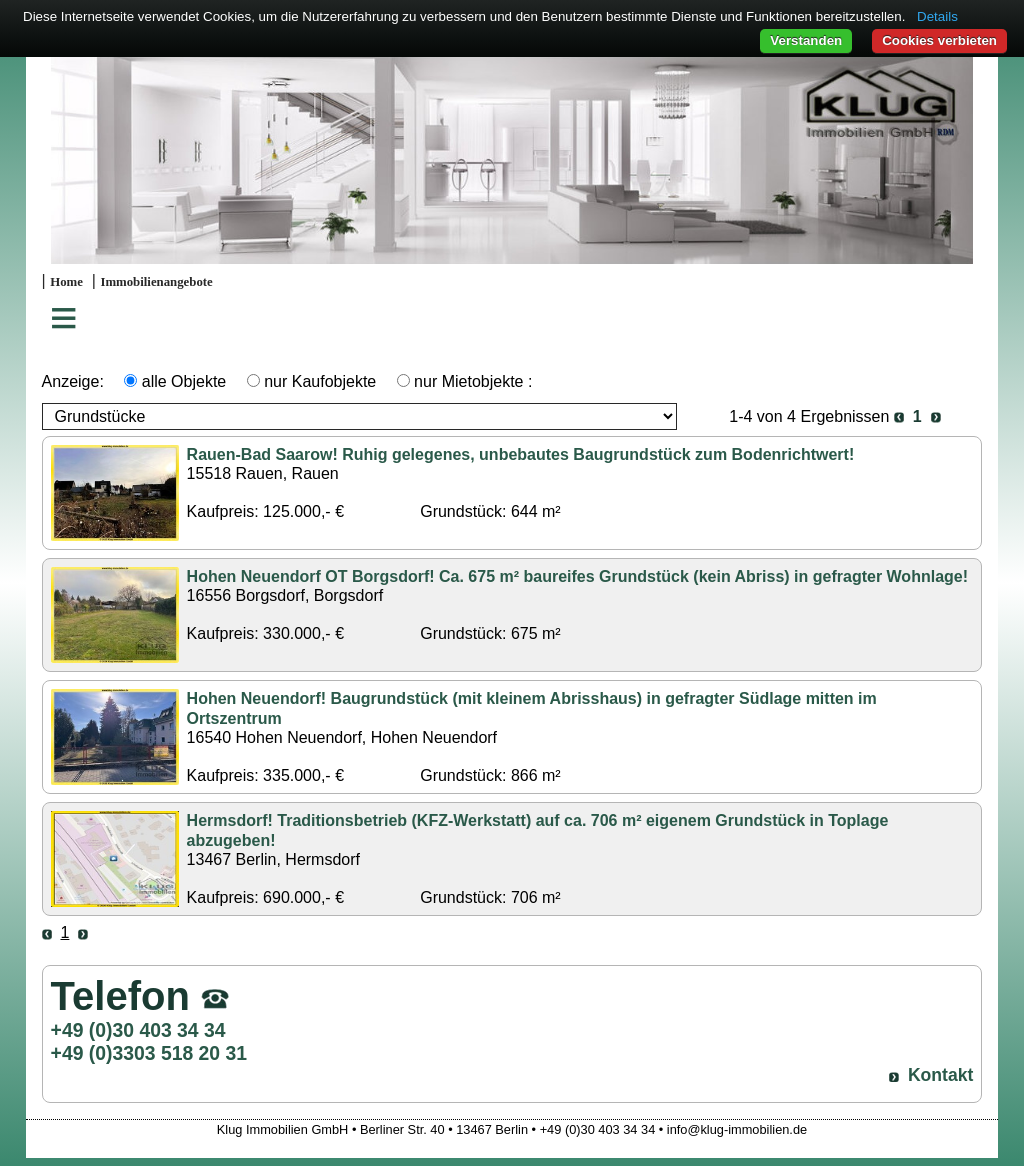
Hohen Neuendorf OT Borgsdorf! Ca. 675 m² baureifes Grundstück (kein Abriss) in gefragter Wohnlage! (577, 576)
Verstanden (806, 40)
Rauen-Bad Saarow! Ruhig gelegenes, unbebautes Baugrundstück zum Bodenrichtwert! (521, 454)
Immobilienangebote (156, 282)
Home (66, 282)
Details (937, 16)
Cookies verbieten (939, 40)
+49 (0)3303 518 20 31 (149, 1053)
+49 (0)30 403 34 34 (138, 1030)
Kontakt (941, 1075)
